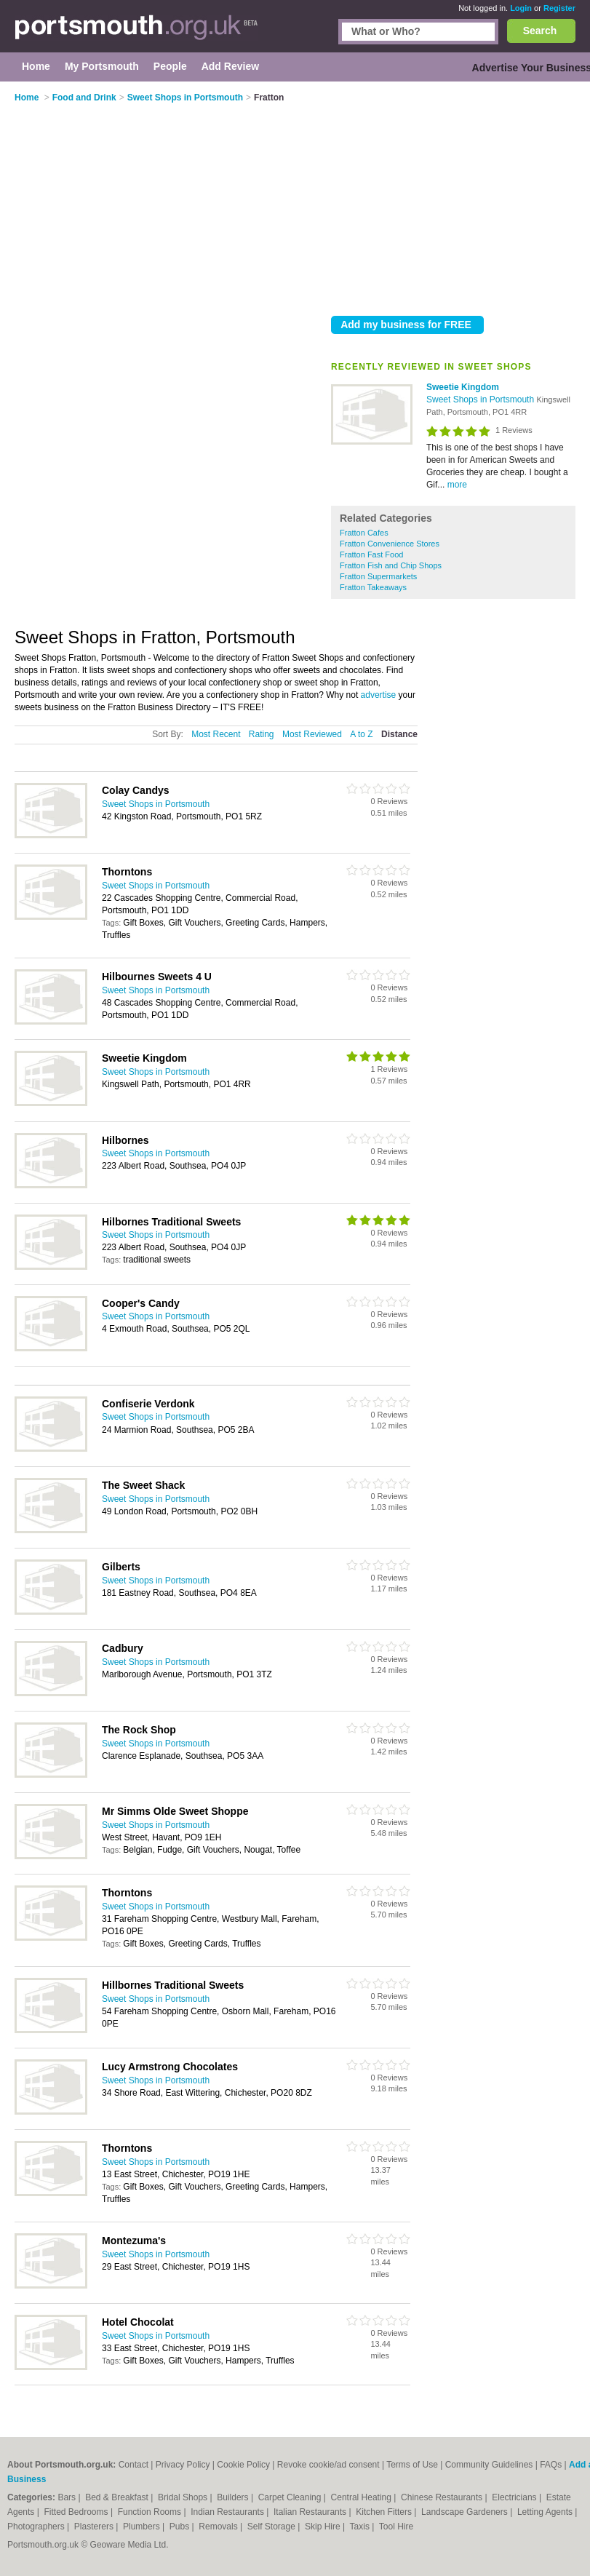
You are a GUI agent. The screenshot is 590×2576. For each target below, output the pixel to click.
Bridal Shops (184, 2497)
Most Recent (215, 734)
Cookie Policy (243, 2465)
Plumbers (142, 2526)
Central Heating (362, 2497)
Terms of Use (412, 2465)
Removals (219, 2526)
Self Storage (272, 2526)
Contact (133, 2465)
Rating (261, 734)
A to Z (361, 734)
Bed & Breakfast (118, 2497)
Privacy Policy (183, 2465)
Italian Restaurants (311, 2512)
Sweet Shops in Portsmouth (481, 399)
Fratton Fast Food (371, 554)
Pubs (181, 2526)
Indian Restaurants (228, 2512)
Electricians (515, 2497)
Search (540, 30)
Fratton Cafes (364, 532)
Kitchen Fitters (385, 2512)
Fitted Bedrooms (77, 2512)
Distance (399, 734)
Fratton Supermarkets (378, 576)
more (457, 485)
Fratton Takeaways (373, 587)
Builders (234, 2497)
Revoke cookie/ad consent (328, 2465)
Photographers (37, 2526)
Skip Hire (324, 2526)
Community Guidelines (489, 2465)
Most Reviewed (312, 734)
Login (521, 8)
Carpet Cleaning (291, 2497)
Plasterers (95, 2526)
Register (559, 8)
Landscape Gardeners (465, 2512)
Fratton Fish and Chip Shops (391, 565)
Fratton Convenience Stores (389, 543)
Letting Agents (546, 2512)
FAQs (551, 2465)
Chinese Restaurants (443, 2497)
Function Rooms (151, 2512)
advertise (378, 695)
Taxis (361, 2526)
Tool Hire (396, 2526)
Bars (67, 2497)
